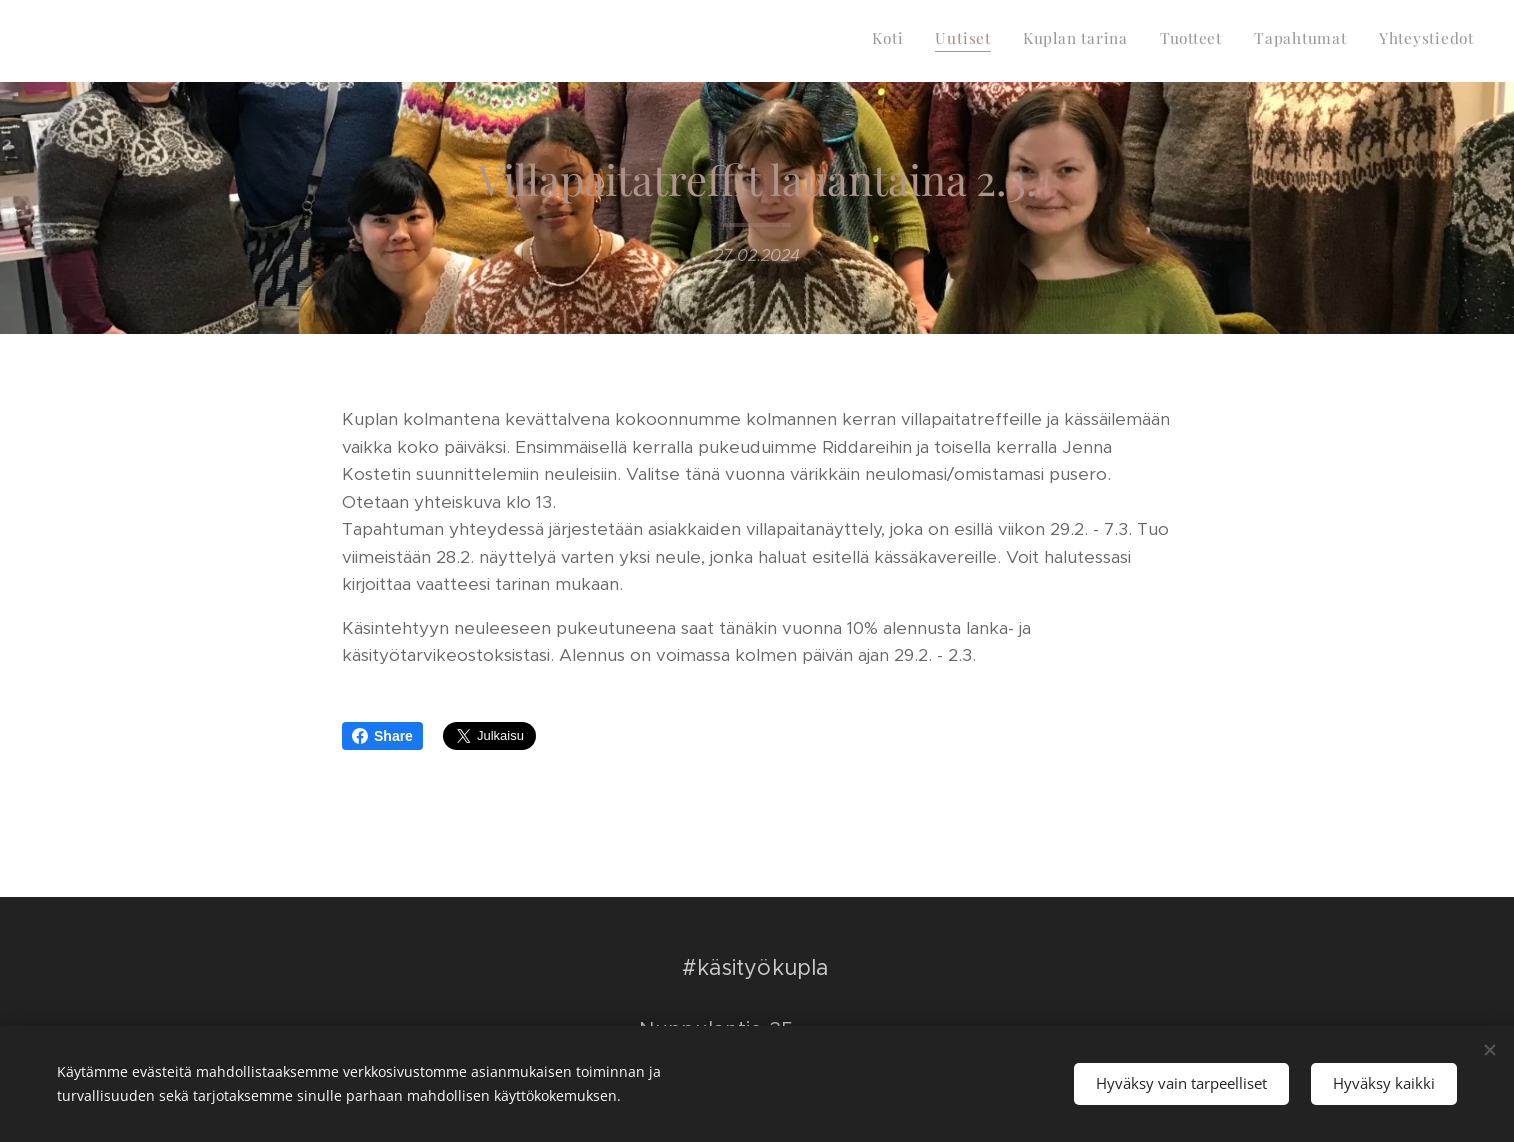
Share (382, 736)
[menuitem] (1319, 41)
